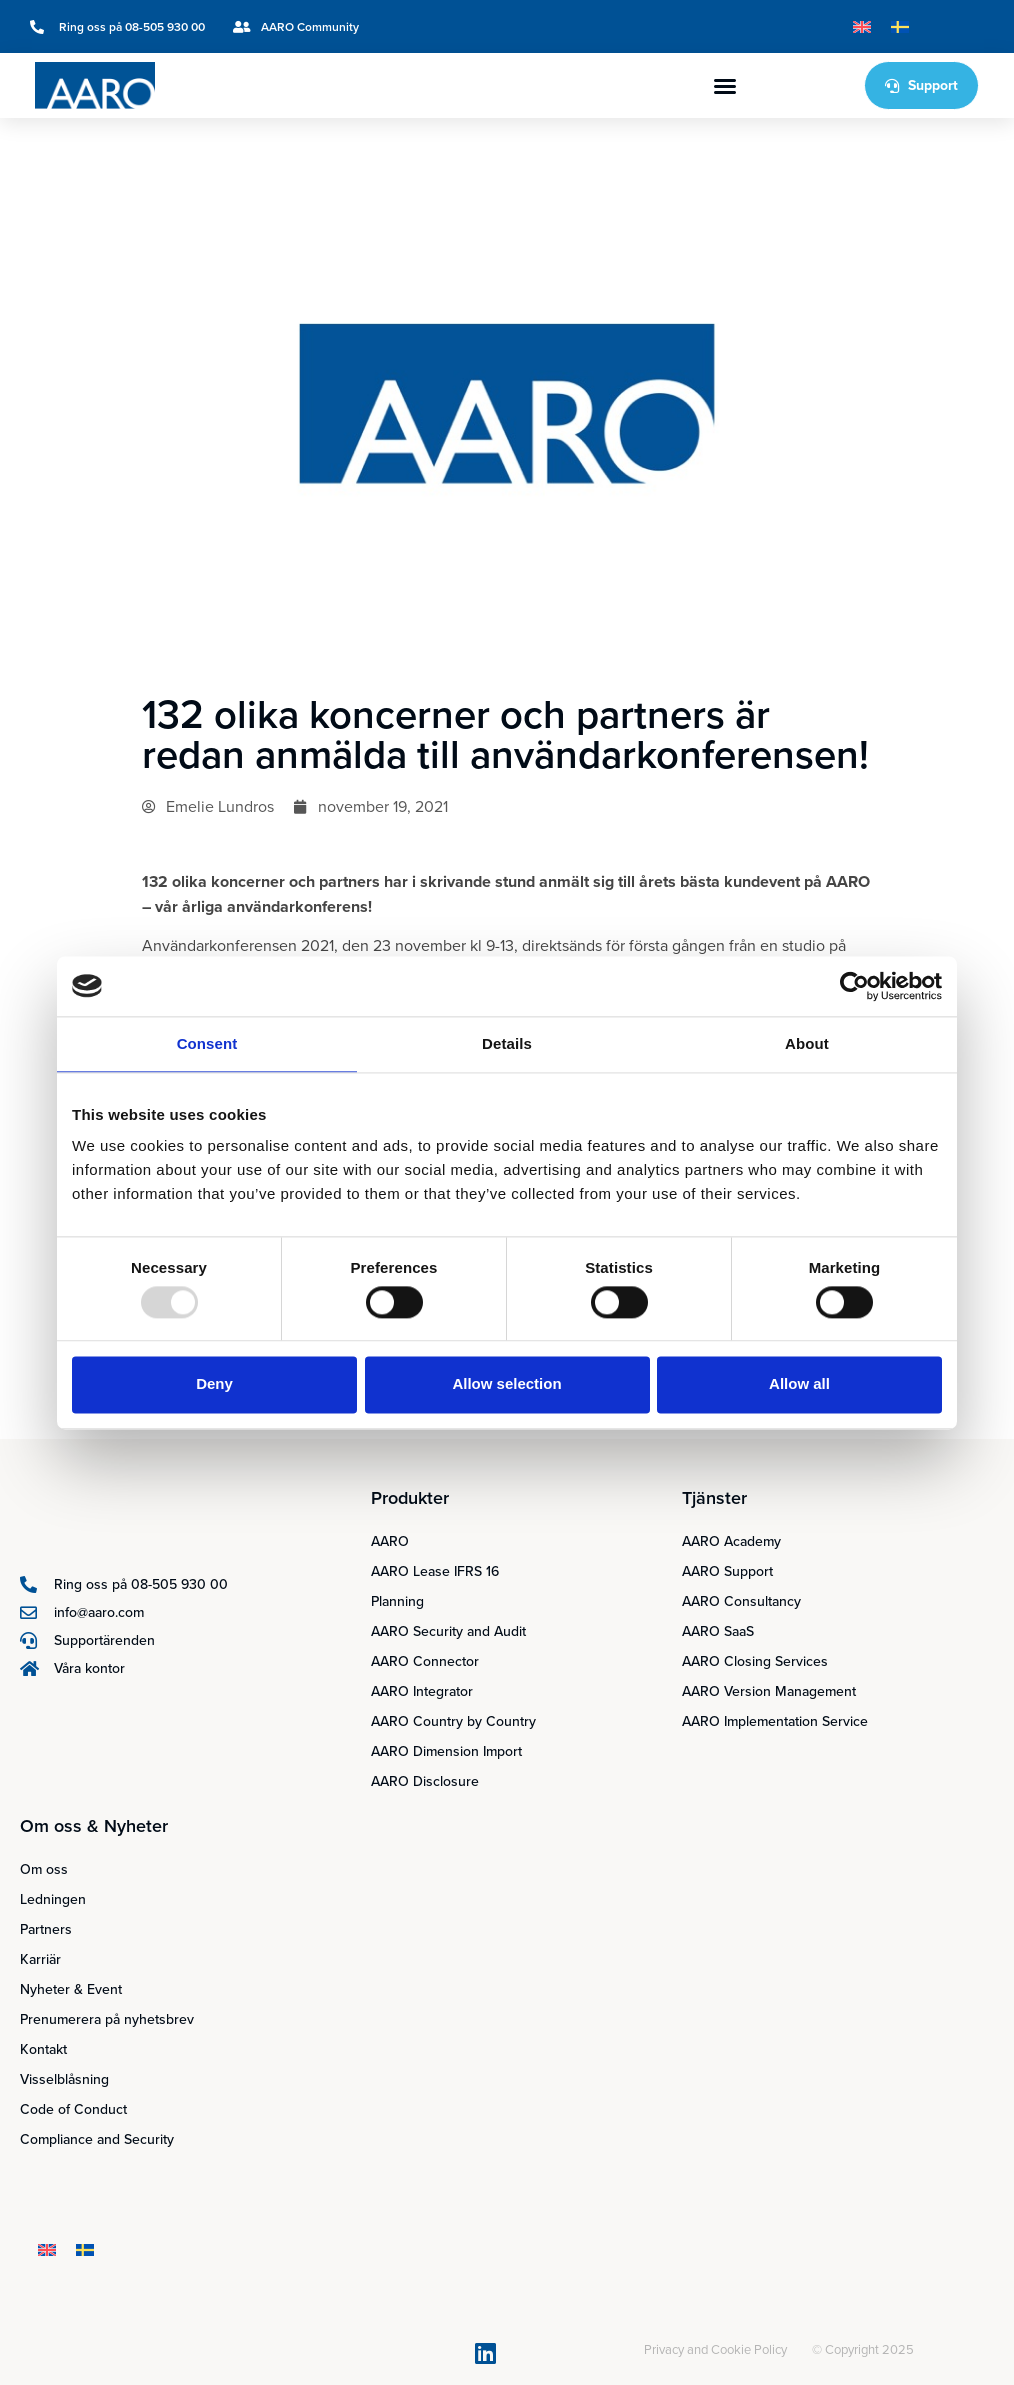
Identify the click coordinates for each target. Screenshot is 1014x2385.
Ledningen (53, 1899)
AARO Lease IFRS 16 (435, 1571)
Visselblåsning (64, 2079)
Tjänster (714, 1498)
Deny (214, 1384)
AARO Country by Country (453, 1721)
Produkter (410, 1498)
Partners (46, 1929)
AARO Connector (425, 1661)
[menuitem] (862, 26)
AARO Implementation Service (775, 1721)
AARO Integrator (422, 1691)
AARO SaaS (718, 1631)
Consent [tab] (207, 1043)
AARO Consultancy (741, 1601)
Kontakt (43, 2049)
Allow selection (506, 1384)
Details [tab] (507, 1043)
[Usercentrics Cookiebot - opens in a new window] (854, 986)
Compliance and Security (97, 2139)
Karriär (40, 1959)
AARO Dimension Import (446, 1751)
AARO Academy (731, 1541)
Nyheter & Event (71, 1989)
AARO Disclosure (425, 1781)
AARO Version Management (769, 1691)
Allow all (799, 1384)
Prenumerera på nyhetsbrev (107, 2019)
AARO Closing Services (755, 1661)
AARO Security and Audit (448, 1631)
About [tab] (807, 1043)
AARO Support (727, 1571)
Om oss (44, 1869)
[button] (725, 86)
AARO (390, 1541)
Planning (397, 1601)
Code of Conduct (73, 2109)
